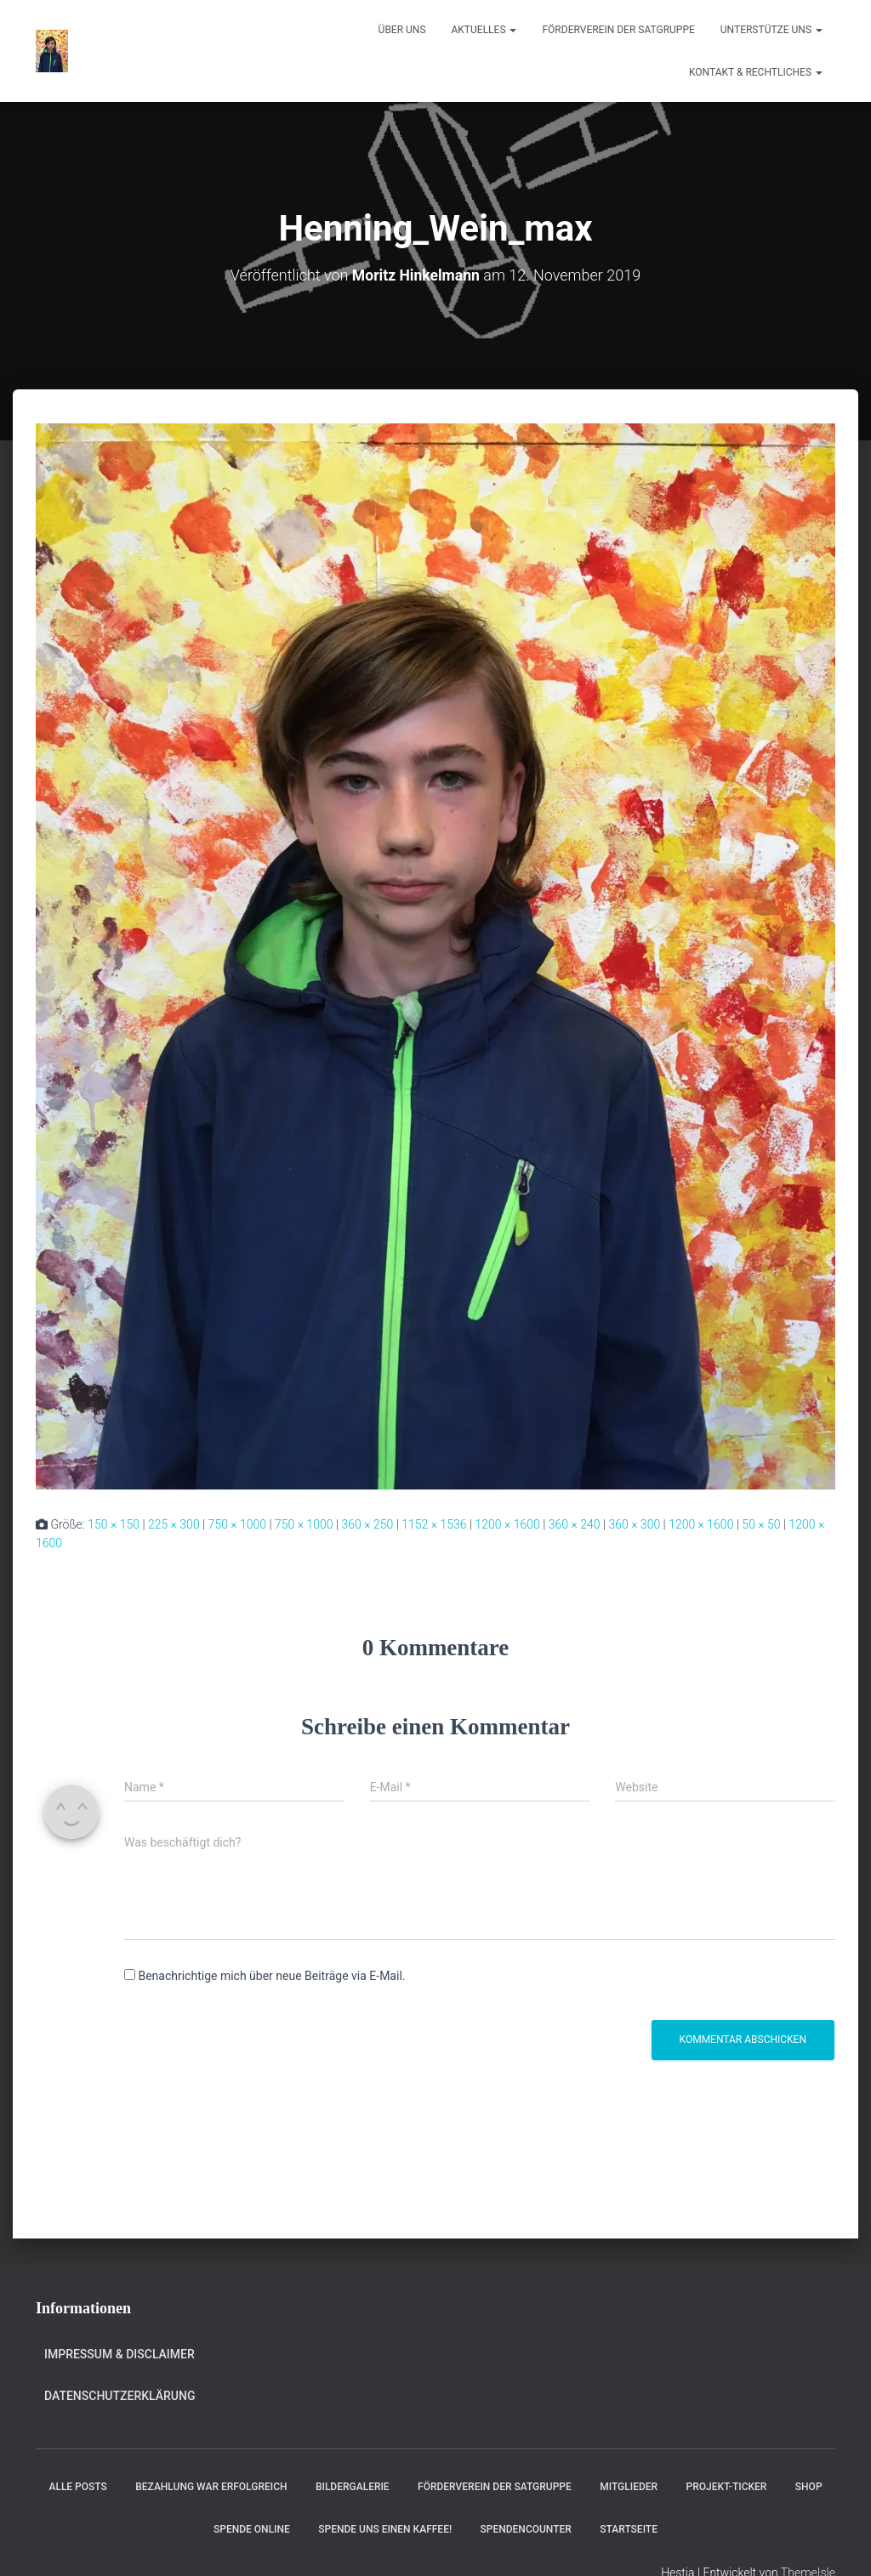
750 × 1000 (237, 1523)
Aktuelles (484, 30)
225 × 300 (174, 1523)
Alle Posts (77, 2487)
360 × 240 (575, 1523)
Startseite (629, 2528)
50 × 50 (761, 1523)
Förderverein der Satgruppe (618, 30)
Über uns (402, 30)
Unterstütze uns (771, 30)
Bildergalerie (353, 2487)
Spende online (251, 2528)
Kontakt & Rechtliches (756, 72)
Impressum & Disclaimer (119, 2354)
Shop (809, 2487)
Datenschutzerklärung (119, 2395)
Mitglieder (629, 2487)
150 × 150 (113, 1523)
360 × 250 (368, 1523)
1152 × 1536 (433, 1523)
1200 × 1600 (507, 1523)
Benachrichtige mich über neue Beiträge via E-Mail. (271, 1976)
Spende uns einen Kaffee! (385, 2528)
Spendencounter (526, 2528)
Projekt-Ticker (726, 2487)
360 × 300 (634, 1523)
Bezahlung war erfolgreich (211, 2487)
